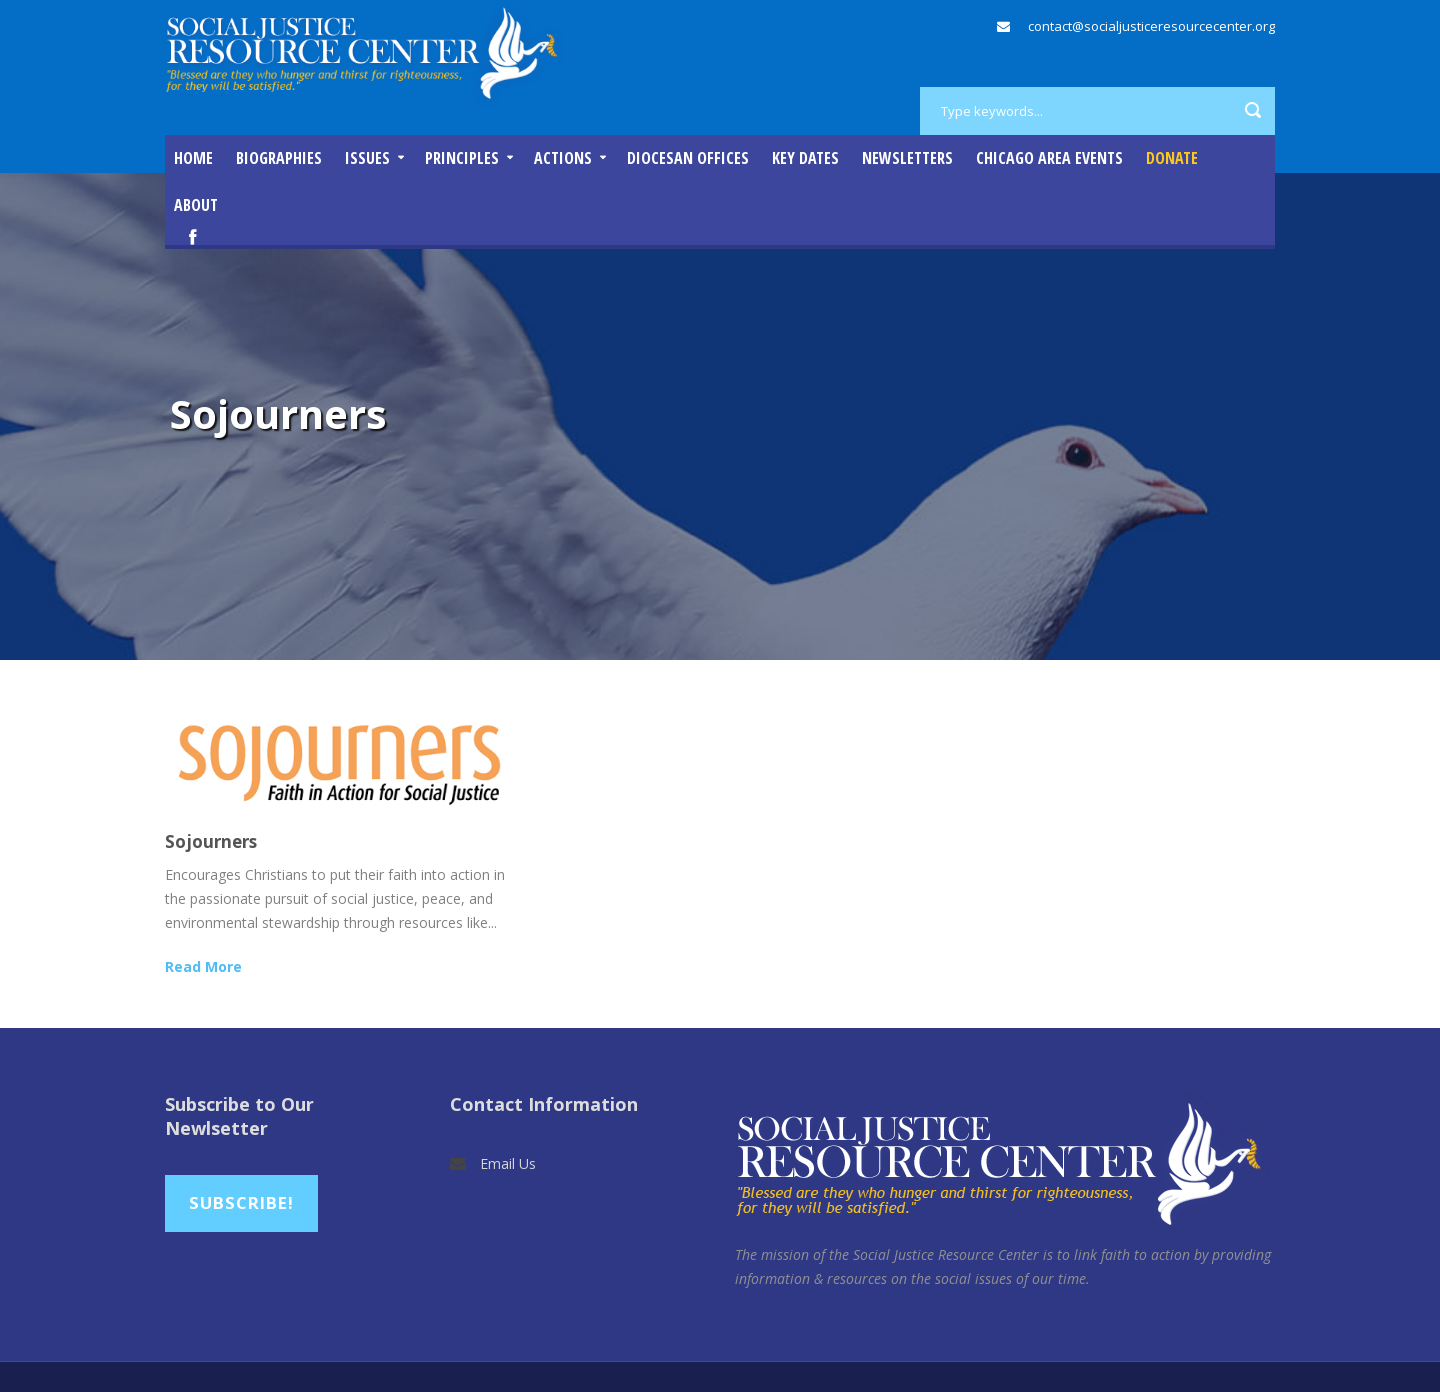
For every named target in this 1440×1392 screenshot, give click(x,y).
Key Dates (805, 158)
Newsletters (907, 158)
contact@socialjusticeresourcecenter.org (1151, 26)
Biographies (279, 158)
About (196, 205)
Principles (462, 158)
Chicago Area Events (1049, 158)
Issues (367, 158)
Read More (203, 966)
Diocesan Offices (688, 158)
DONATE (1172, 158)
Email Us (508, 1163)
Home (193, 158)
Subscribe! (241, 1202)
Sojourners (211, 841)
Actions (563, 158)
